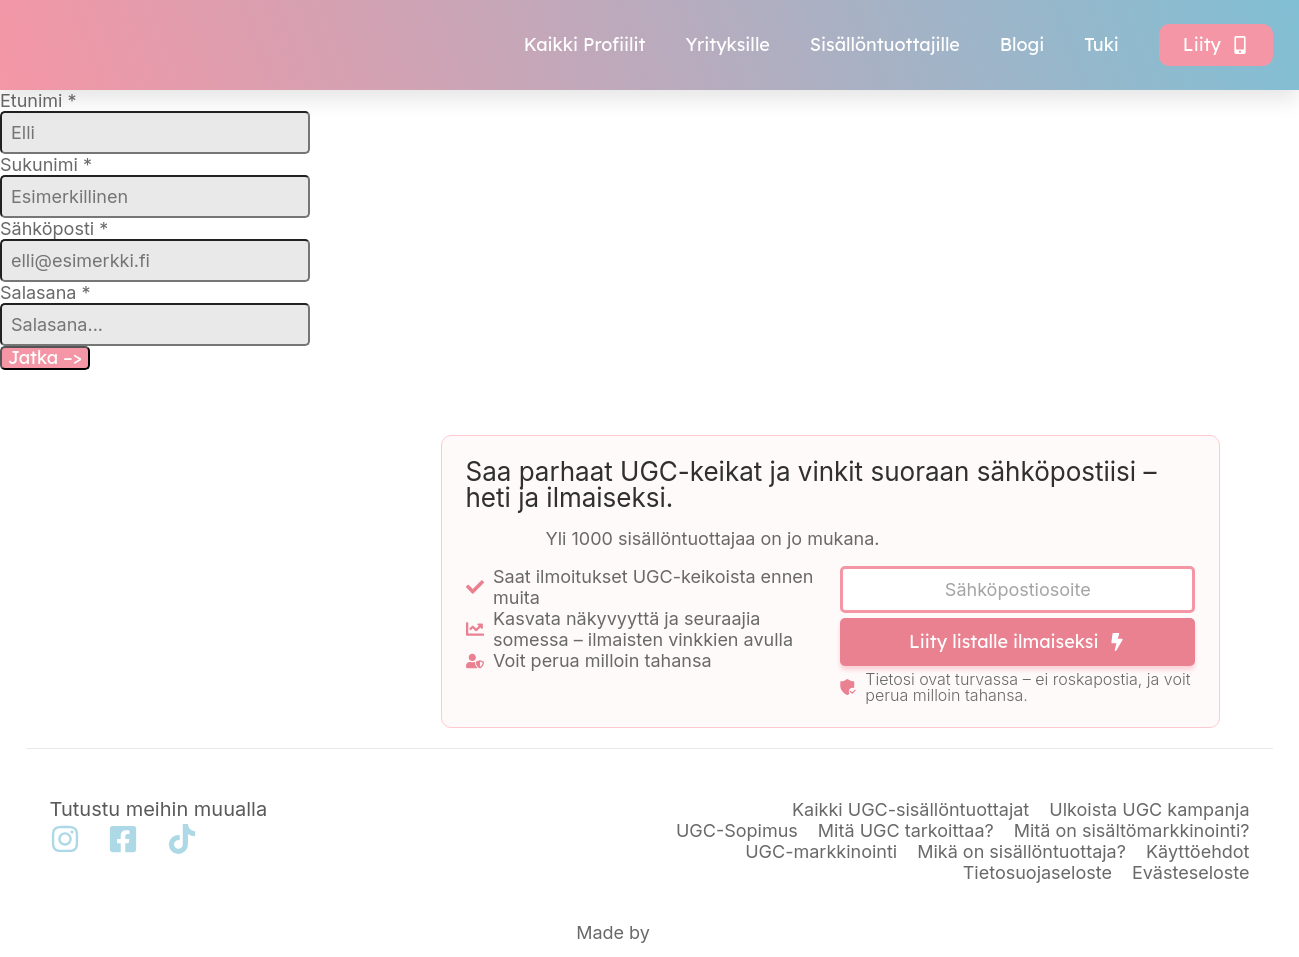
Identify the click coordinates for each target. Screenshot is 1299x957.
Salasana (45, 292)
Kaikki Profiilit (585, 44)
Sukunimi (46, 164)
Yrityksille (728, 44)
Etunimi (38, 100)
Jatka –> (45, 357)
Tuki (1101, 44)
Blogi (1022, 44)
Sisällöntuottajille (885, 44)
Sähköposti (54, 228)
